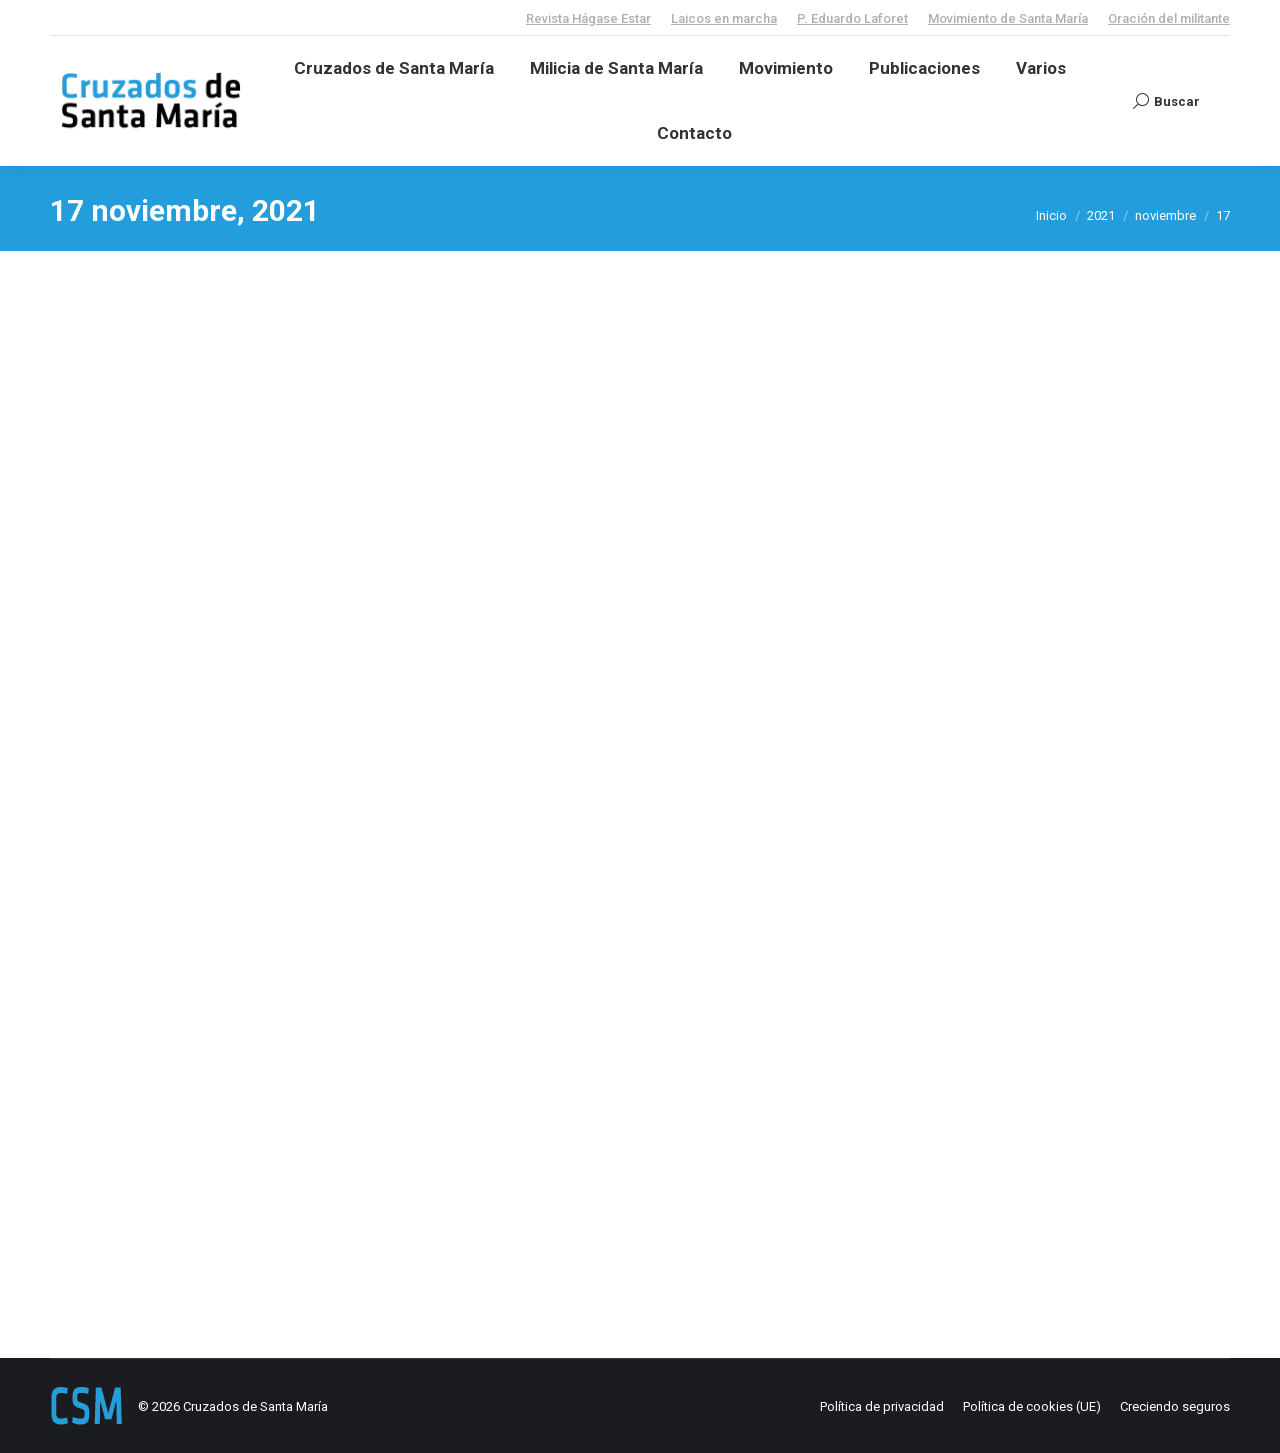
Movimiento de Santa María (1008, 18)
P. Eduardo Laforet (852, 18)
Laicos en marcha (724, 18)
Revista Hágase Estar (588, 18)
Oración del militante (1169, 18)
